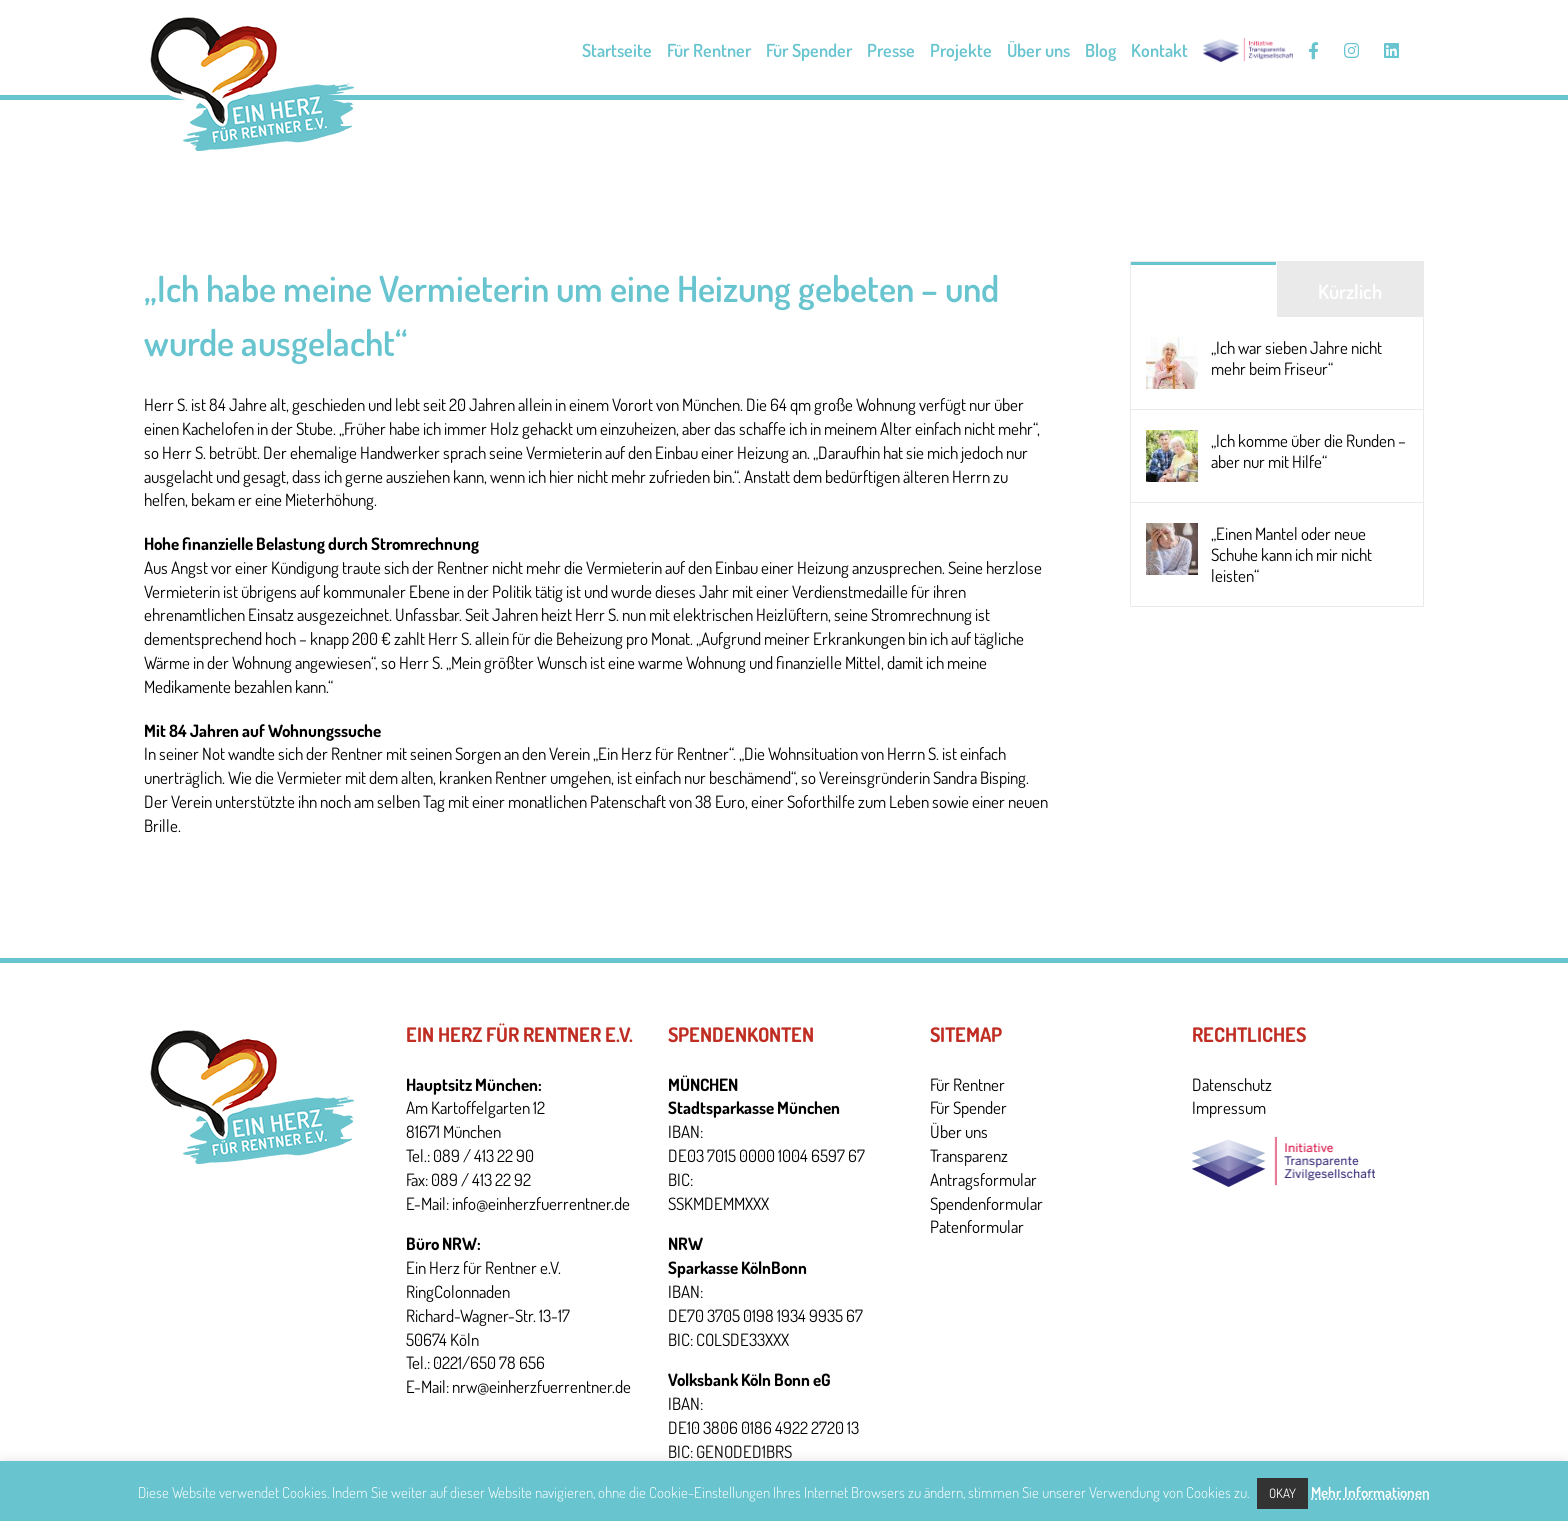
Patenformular (977, 1226)
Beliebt (1203, 291)
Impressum (1229, 1107)
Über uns (959, 1131)
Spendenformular (986, 1203)
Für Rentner (967, 1084)
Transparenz (969, 1155)
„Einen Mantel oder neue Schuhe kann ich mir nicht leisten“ (1291, 554)
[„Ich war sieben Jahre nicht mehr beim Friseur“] (1172, 348)
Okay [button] (1282, 1493)
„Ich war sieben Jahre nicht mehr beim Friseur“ (1296, 358)
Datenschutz (1232, 1084)
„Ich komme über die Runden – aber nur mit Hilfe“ (1308, 451)
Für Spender (968, 1107)
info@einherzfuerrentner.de (541, 1203)
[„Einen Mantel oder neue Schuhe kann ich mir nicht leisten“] (1172, 534)
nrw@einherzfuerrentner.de (541, 1386)
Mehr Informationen (1370, 1492)
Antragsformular (983, 1179)
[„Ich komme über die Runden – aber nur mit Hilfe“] (1172, 441)
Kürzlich (1350, 291)
